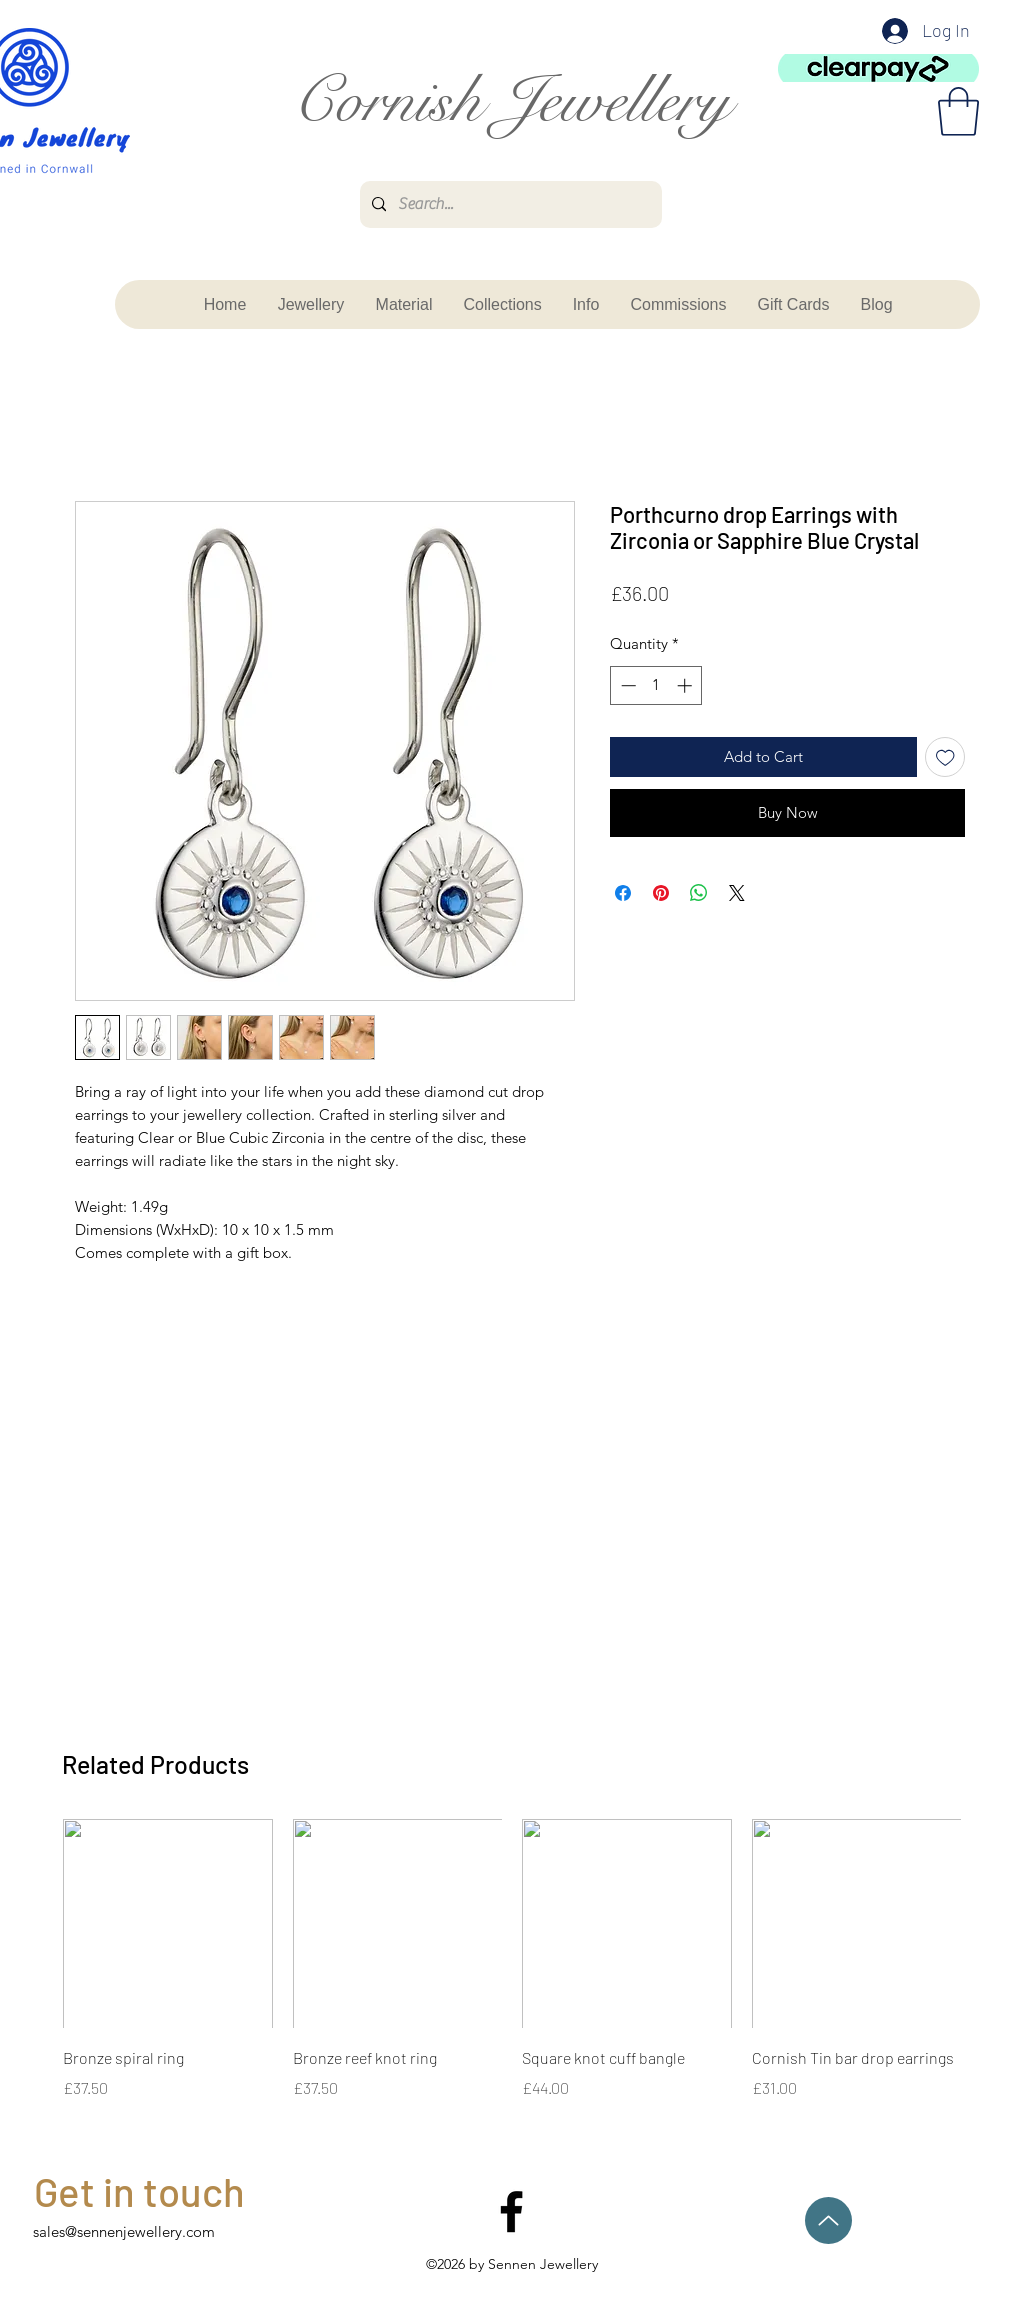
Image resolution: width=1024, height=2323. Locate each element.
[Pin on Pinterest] (661, 893)
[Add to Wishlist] (945, 757)
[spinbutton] (656, 685)
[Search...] (509, 204)
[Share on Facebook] (623, 893)
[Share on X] (737, 893)
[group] (512, 1960)
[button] (958, 111)
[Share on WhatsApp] (699, 893)
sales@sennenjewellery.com (124, 2231)
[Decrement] (626, 685)
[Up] (828, 2220)
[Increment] (686, 685)
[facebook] (511, 2211)
